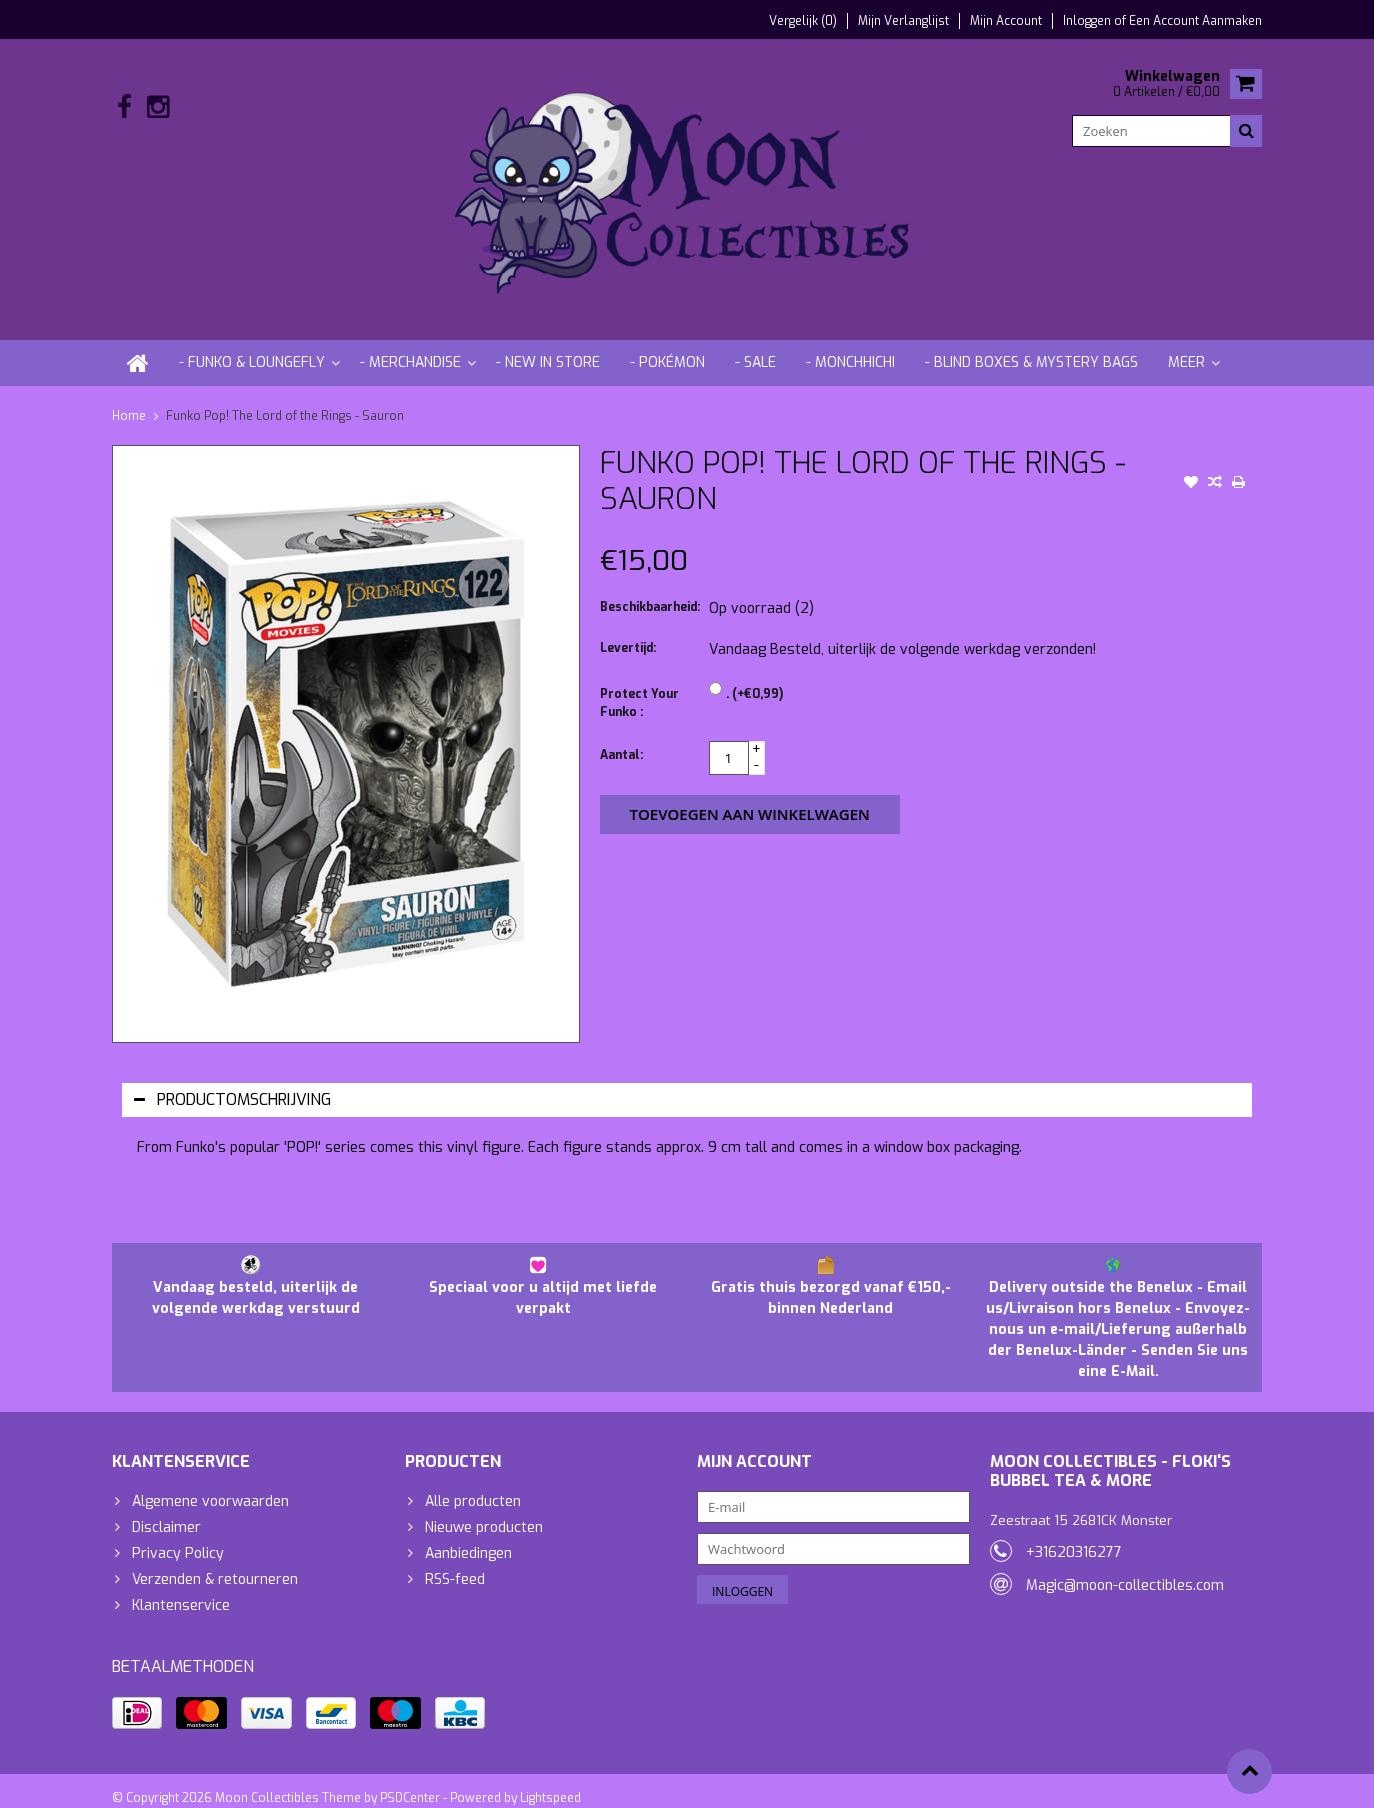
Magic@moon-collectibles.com (1125, 1568)
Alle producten (473, 1484)
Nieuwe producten (484, 1510)
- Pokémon (667, 345)
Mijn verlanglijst (903, 21)
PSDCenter (410, 1784)
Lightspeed (550, 1784)
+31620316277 (1074, 1535)
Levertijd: (628, 631)
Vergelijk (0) (803, 21)
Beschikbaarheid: (650, 590)
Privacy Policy (178, 1536)
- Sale (755, 345)
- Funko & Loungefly (252, 345)
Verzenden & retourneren (215, 1562)
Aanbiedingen (468, 1536)
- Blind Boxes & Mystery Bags (1031, 345)
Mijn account (1006, 21)
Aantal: (621, 738)
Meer (1186, 345)
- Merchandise (410, 345)
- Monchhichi (850, 345)
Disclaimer (166, 1510)
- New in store (548, 345)
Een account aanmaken (1195, 21)
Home (129, 399)
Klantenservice (181, 1588)
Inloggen (1088, 21)
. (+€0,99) (754, 677)
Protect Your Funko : (639, 686)
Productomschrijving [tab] (232, 1082)
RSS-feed (455, 1562)
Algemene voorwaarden (210, 1484)
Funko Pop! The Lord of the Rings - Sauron (285, 399)
